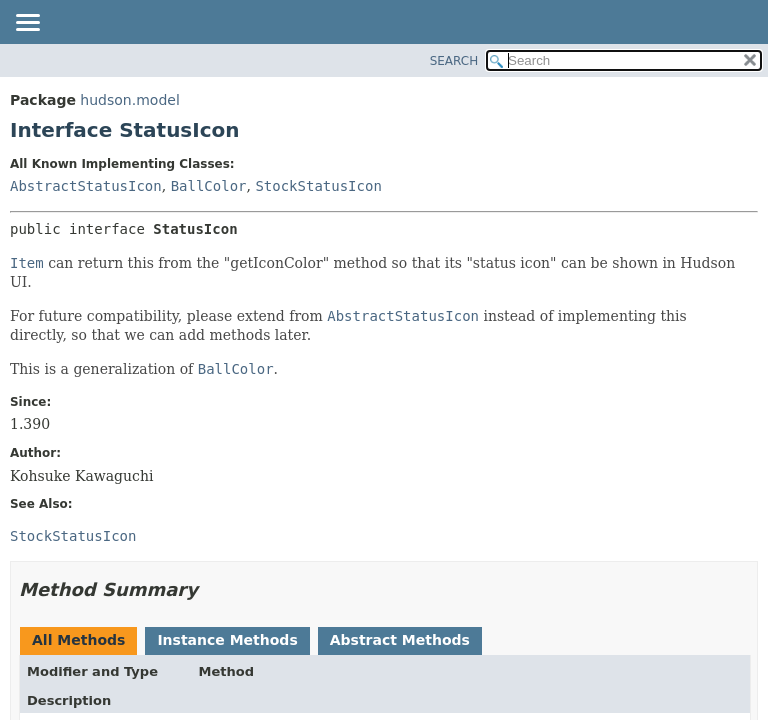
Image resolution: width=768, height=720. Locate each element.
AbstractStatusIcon (86, 186)
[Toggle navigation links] (27, 24)
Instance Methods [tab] (227, 640)
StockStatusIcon (318, 186)
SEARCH (454, 61)
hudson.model (129, 100)
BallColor (209, 186)
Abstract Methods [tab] (400, 640)
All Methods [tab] (78, 640)
